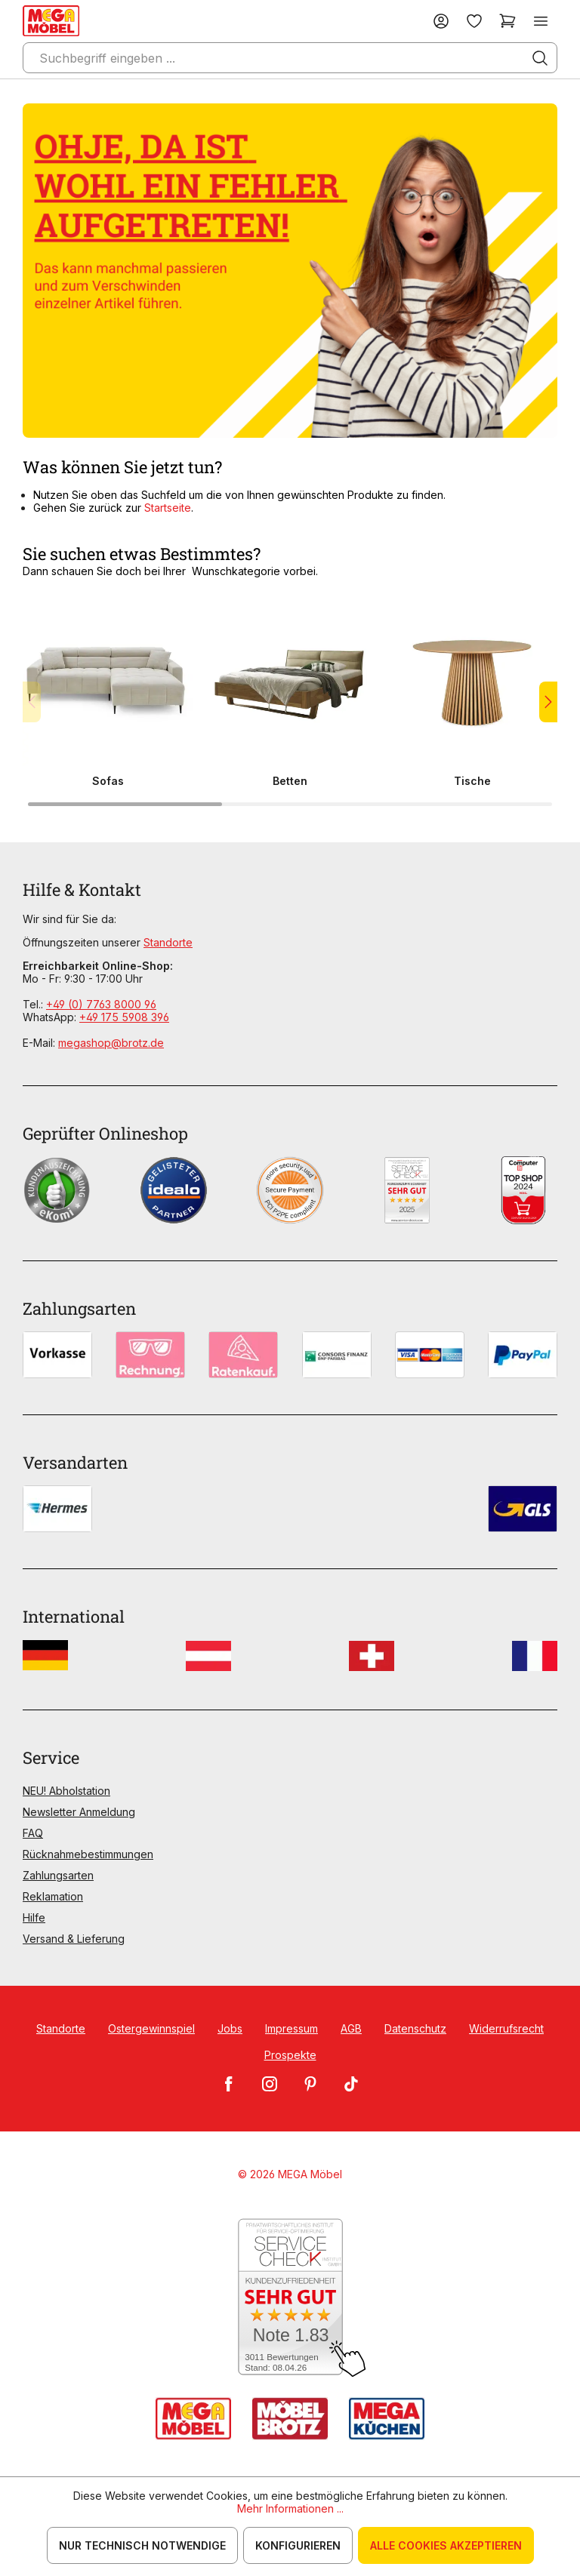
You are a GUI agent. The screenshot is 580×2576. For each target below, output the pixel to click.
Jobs (230, 2028)
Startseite (167, 507)
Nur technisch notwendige (142, 2545)
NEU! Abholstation (66, 1790)
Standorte (168, 942)
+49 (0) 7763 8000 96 (101, 1004)
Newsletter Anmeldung (79, 1811)
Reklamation (53, 1896)
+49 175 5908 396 (124, 1017)
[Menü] (540, 20)
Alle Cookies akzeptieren (446, 2545)
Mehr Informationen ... (290, 2508)
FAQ (33, 1833)
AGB (351, 2028)
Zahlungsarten (58, 1875)
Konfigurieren (298, 2545)
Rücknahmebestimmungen (88, 1854)
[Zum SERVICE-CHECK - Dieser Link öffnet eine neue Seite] (290, 2298)
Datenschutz (415, 2028)
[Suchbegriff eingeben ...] (290, 57)
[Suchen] (540, 58)
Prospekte (290, 2054)
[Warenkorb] (507, 20)
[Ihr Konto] (441, 20)
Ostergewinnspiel (151, 2028)
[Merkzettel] (474, 20)
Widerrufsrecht (506, 2028)
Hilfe (34, 1917)
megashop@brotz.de (111, 1042)
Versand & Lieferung (74, 1938)
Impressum (291, 2028)
